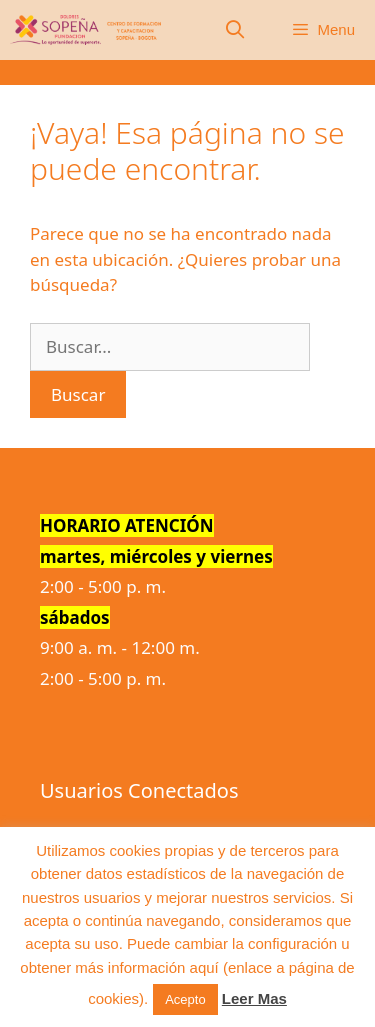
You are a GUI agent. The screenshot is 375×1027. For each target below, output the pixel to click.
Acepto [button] (185, 999)
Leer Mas (254, 998)
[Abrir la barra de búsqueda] (235, 30)
